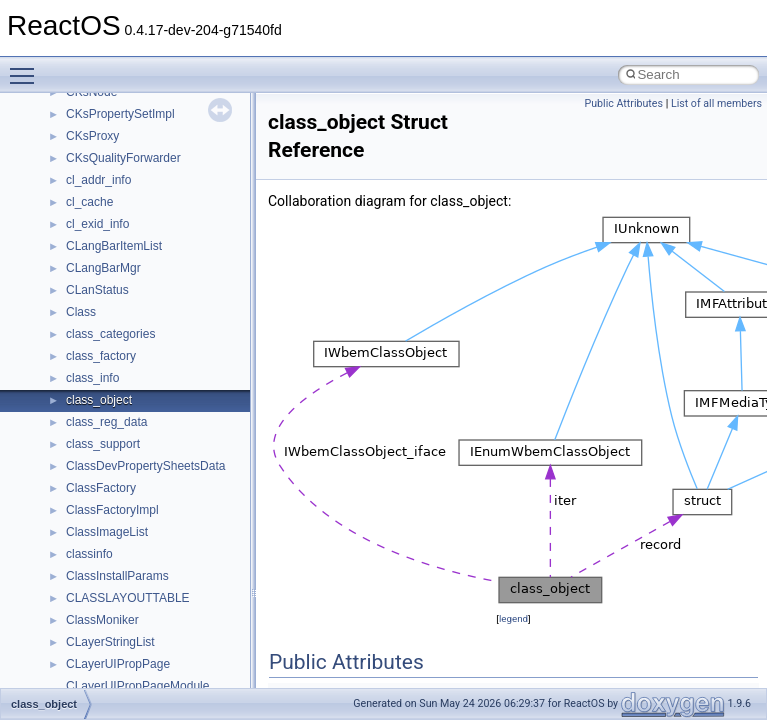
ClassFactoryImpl (112, 510)
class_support (103, 444)
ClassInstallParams (117, 576)
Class (81, 312)
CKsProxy (92, 136)
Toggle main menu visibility (27, 67)
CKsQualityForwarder (123, 158)
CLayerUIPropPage (118, 664)
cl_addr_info (98, 180)
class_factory (101, 356)
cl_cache (89, 202)
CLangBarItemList (114, 246)
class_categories (110, 334)
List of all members (716, 103)
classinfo (89, 554)
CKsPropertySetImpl (120, 114)
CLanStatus (97, 290)
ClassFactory (101, 488)
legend (513, 618)
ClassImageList (107, 532)
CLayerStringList (110, 642)
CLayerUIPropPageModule (137, 686)
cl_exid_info (97, 224)
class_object (99, 400)
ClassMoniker (102, 620)
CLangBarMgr (103, 268)
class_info (92, 378)
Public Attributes (623, 103)
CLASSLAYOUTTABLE (128, 598)
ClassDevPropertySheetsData (145, 466)
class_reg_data (106, 422)
